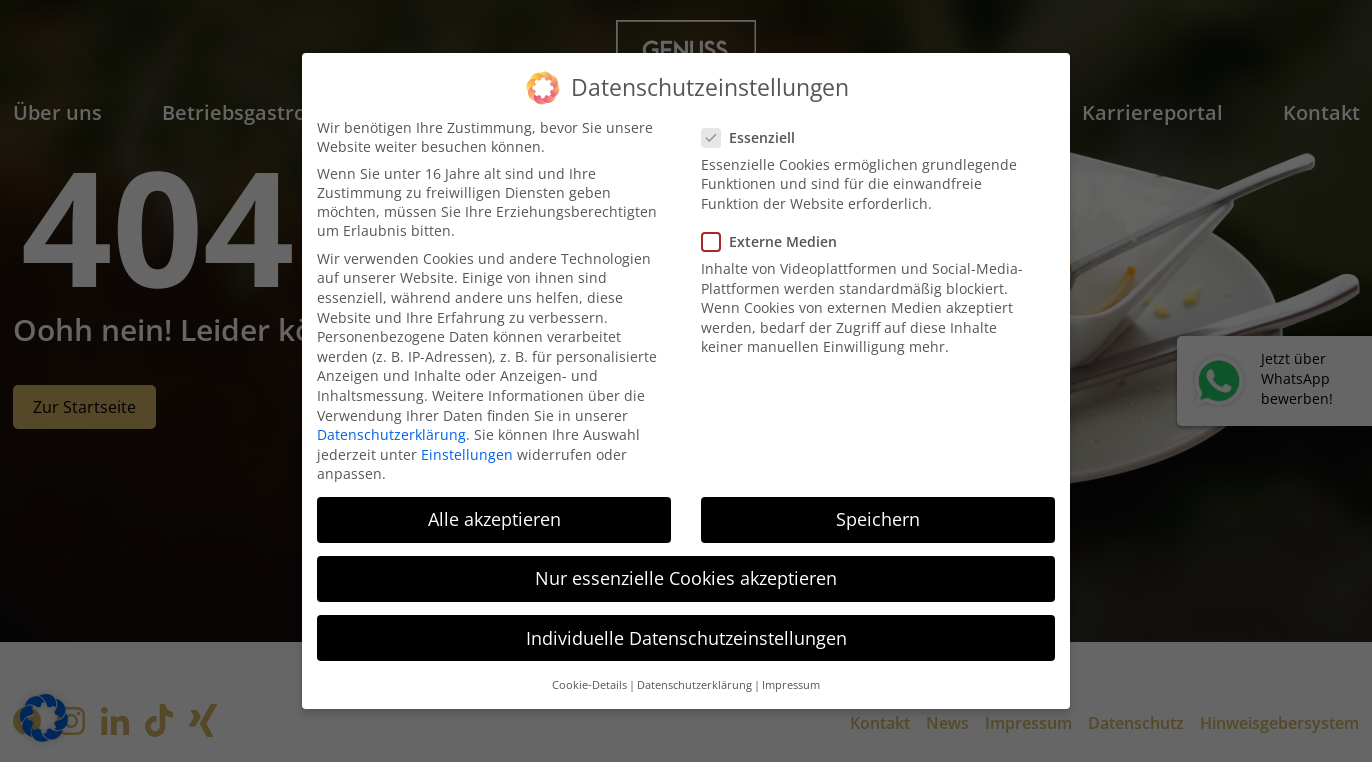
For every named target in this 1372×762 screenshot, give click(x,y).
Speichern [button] (878, 519)
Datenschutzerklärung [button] (694, 685)
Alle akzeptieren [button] (494, 519)
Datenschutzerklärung (391, 434)
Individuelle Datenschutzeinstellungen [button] (686, 638)
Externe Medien (775, 241)
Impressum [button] (791, 685)
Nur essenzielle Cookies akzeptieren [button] (686, 578)
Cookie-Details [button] (589, 685)
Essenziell (754, 137)
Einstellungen (467, 454)
